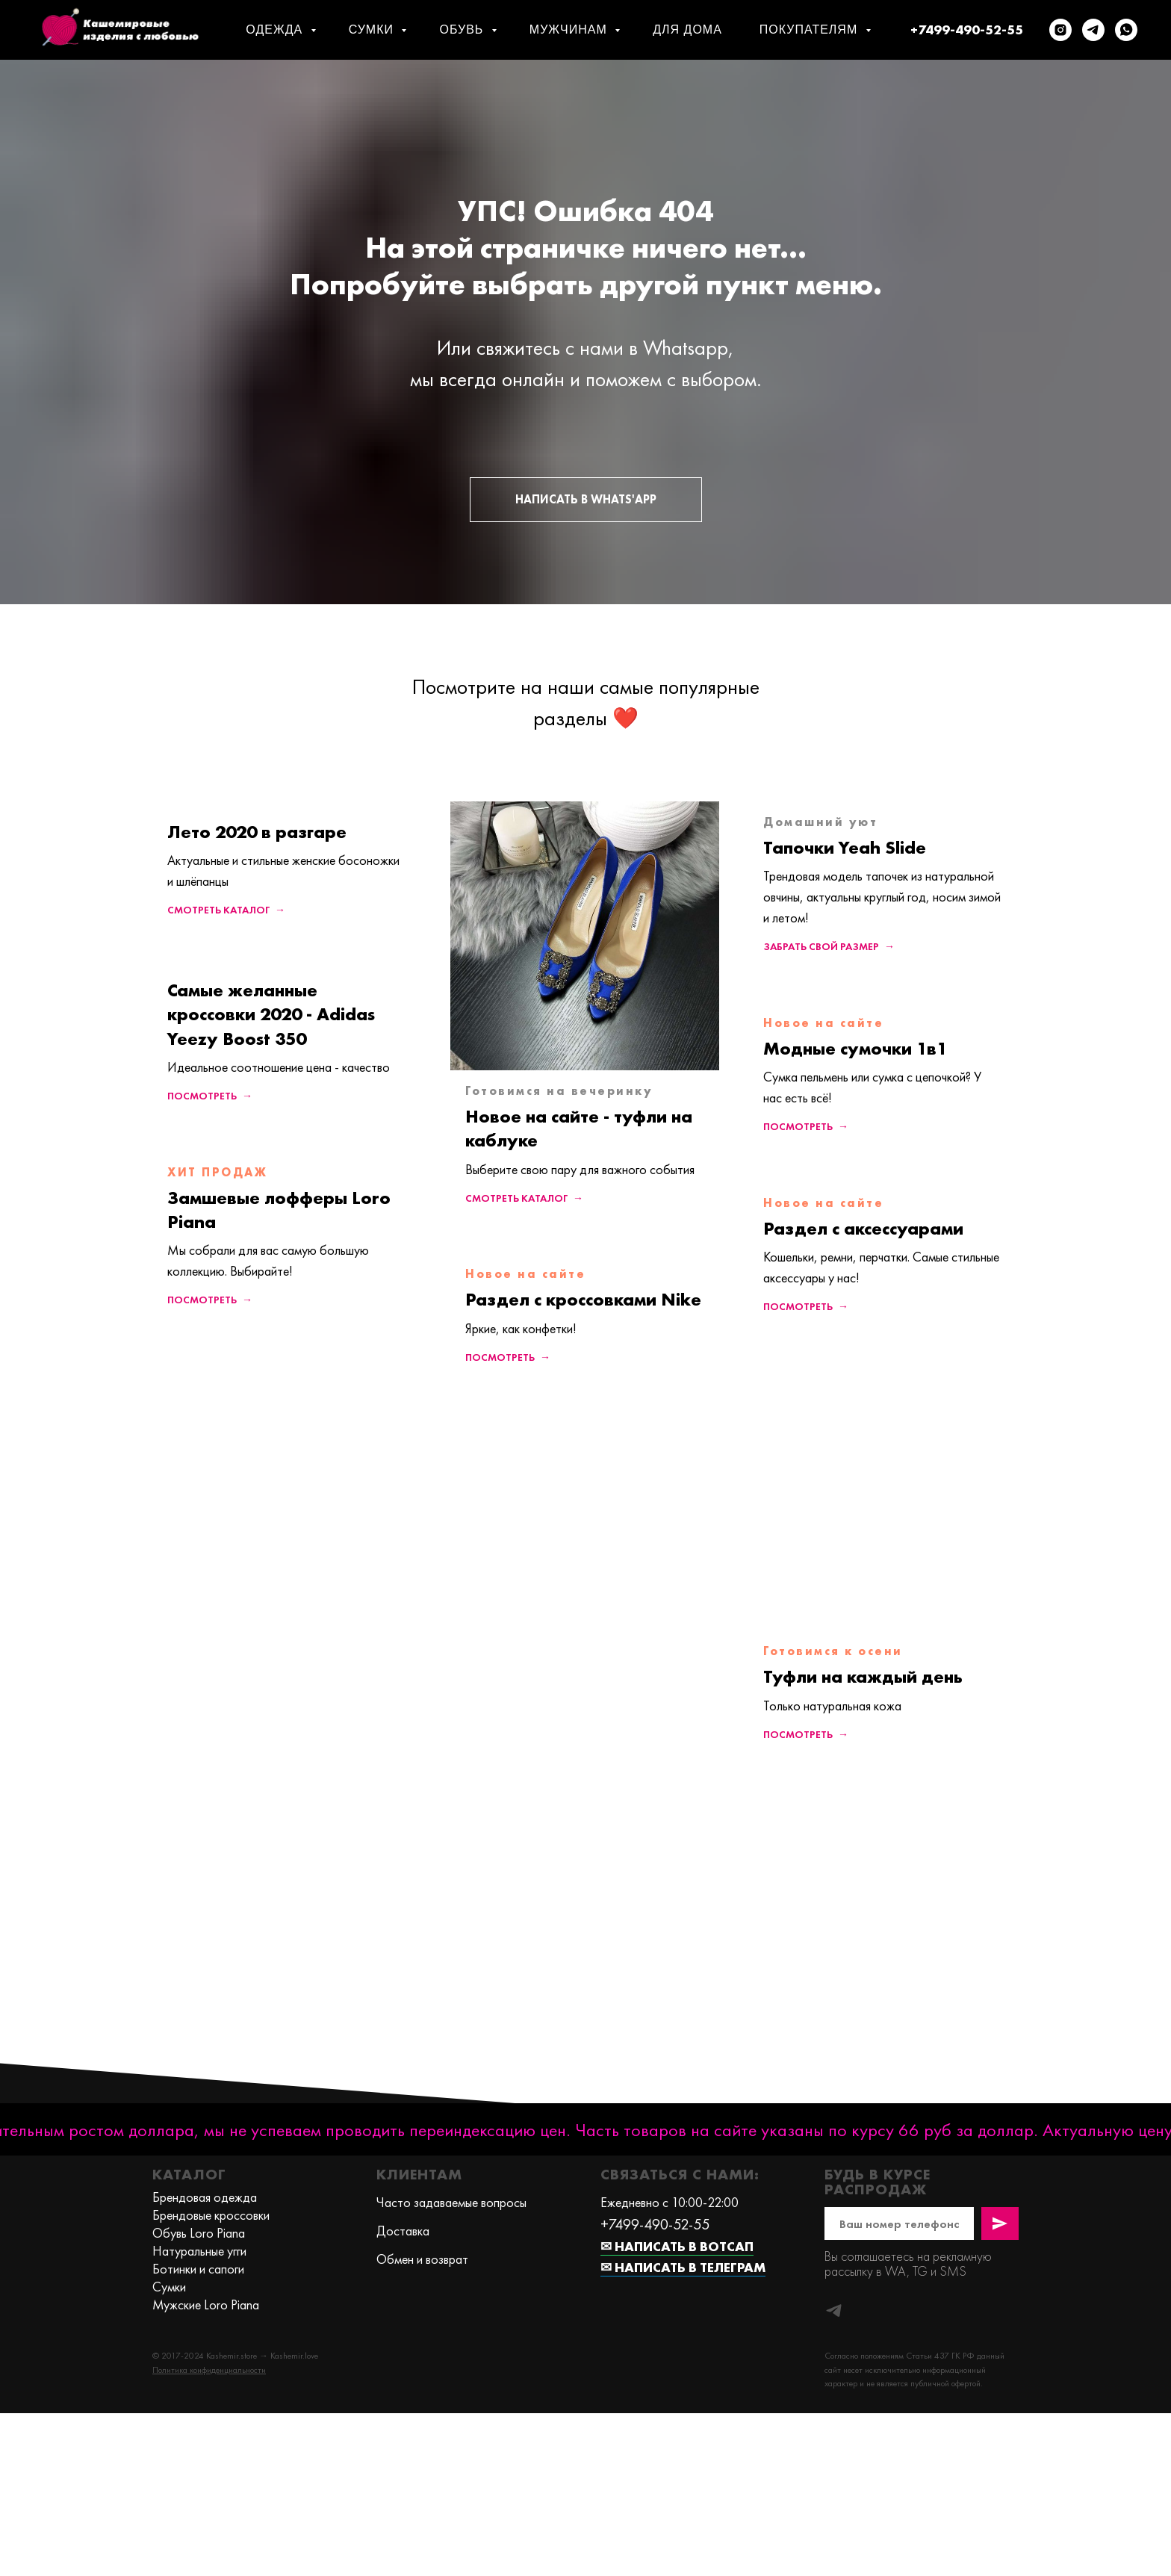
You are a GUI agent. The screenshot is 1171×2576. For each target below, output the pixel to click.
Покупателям (811, 29)
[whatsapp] (1126, 30)
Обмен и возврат (422, 2259)
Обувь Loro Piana (198, 2232)
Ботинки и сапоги (198, 2268)
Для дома (687, 29)
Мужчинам (570, 29)
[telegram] (1093, 30)
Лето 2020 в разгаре (257, 831)
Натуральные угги (199, 2250)
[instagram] (1060, 30)
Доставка (402, 2230)
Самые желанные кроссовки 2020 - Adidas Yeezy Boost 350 (271, 1014)
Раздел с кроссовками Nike (583, 1299)
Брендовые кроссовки (211, 2214)
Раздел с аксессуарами (863, 1228)
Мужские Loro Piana (205, 2304)
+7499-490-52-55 (966, 29)
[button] (209, 2370)
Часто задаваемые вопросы (451, 2202)
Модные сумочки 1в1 (855, 1048)
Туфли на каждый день (863, 1676)
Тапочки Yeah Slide (844, 847)
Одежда (276, 29)
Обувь (463, 29)
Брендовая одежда (204, 2197)
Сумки (373, 29)
